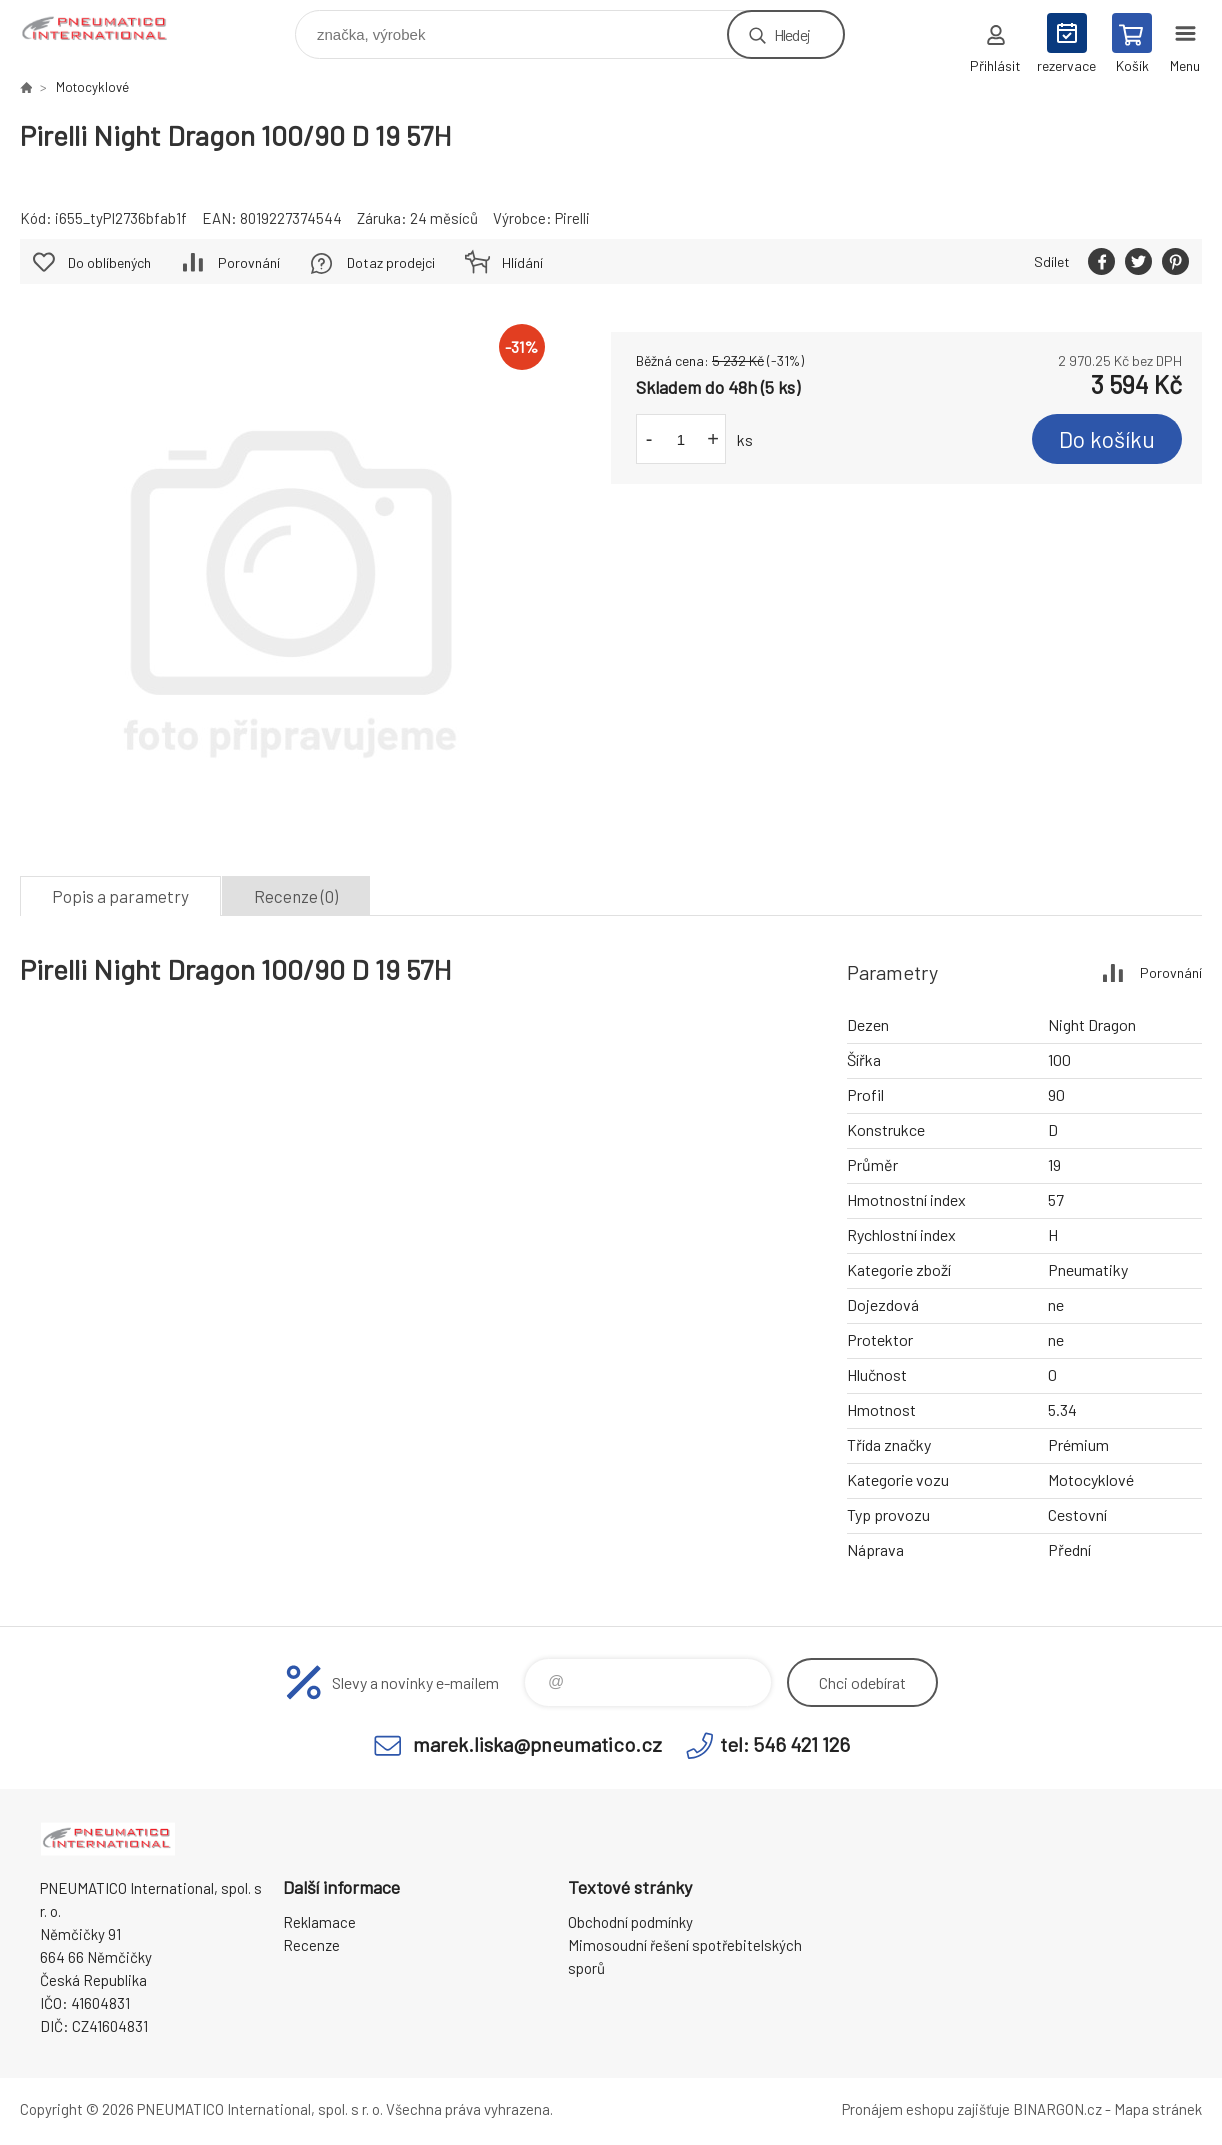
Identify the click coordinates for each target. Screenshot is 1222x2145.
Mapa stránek (1158, 2109)
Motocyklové (92, 87)
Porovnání (249, 262)
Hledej (792, 34)
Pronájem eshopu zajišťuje (926, 2109)
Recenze (311, 1945)
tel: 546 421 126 (785, 1744)
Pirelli (572, 218)
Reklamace (319, 1922)
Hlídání (522, 262)
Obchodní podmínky (630, 1922)
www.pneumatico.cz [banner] (108, 29)
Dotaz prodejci (391, 262)
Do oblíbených (109, 262)
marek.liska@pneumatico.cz (537, 1744)
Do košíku (1107, 439)
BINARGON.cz (1057, 2109)
